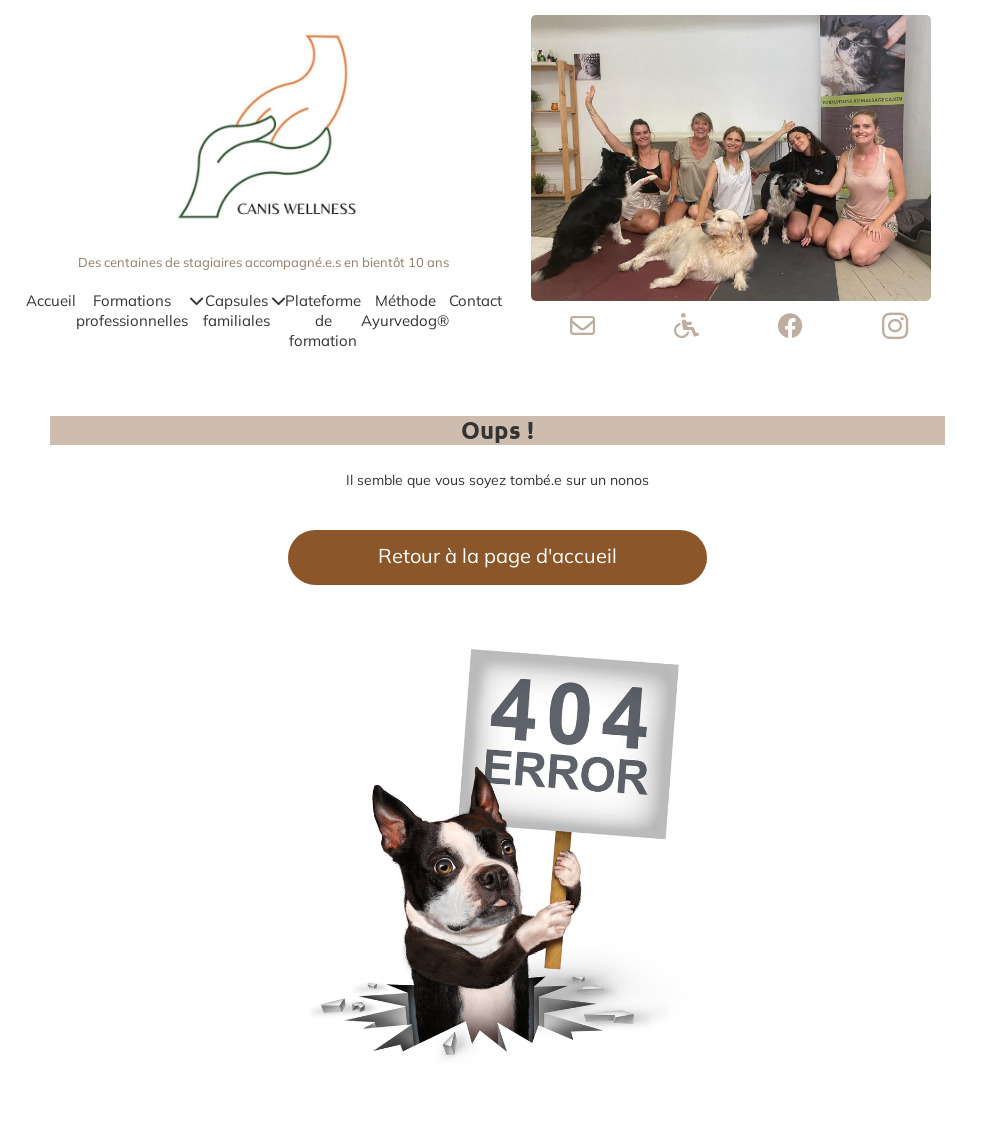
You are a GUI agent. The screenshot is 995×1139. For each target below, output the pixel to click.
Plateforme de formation (323, 320)
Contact (475, 300)
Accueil (51, 300)
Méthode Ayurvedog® (405, 310)
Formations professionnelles (139, 310)
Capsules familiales (244, 310)
